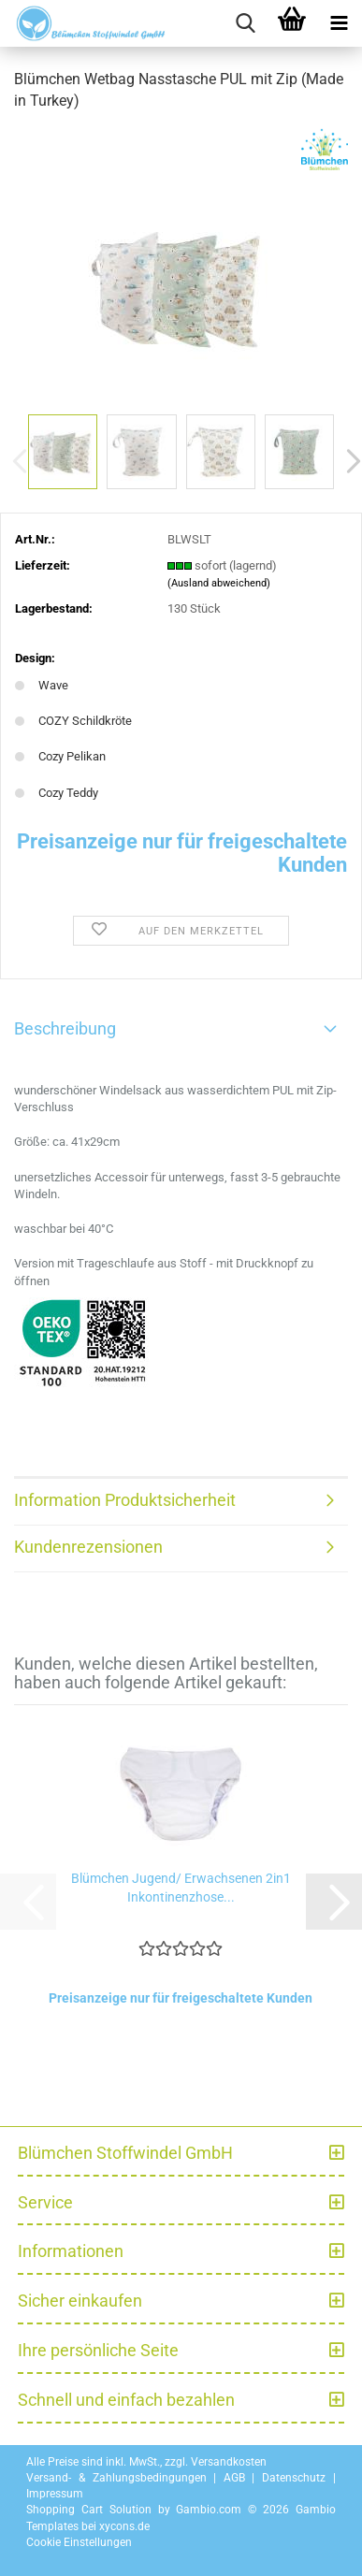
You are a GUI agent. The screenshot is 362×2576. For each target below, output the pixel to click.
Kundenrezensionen (88, 1546)
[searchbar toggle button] (245, 23)
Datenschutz (294, 2477)
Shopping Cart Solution (89, 2509)
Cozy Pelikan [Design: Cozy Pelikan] (60, 756)
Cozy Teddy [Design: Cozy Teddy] (56, 793)
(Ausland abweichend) (218, 583)
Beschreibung (65, 1028)
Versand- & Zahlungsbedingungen (116, 2477)
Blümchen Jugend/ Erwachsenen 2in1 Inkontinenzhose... (181, 1887)
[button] (334, 1902)
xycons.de (124, 2526)
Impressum (54, 2493)
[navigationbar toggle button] (338, 23)
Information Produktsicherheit (125, 1500)
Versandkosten (229, 2461)
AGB (234, 2477)
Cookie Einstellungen (79, 2542)
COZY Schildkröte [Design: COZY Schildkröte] (73, 721)
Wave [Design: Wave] (41, 685)
